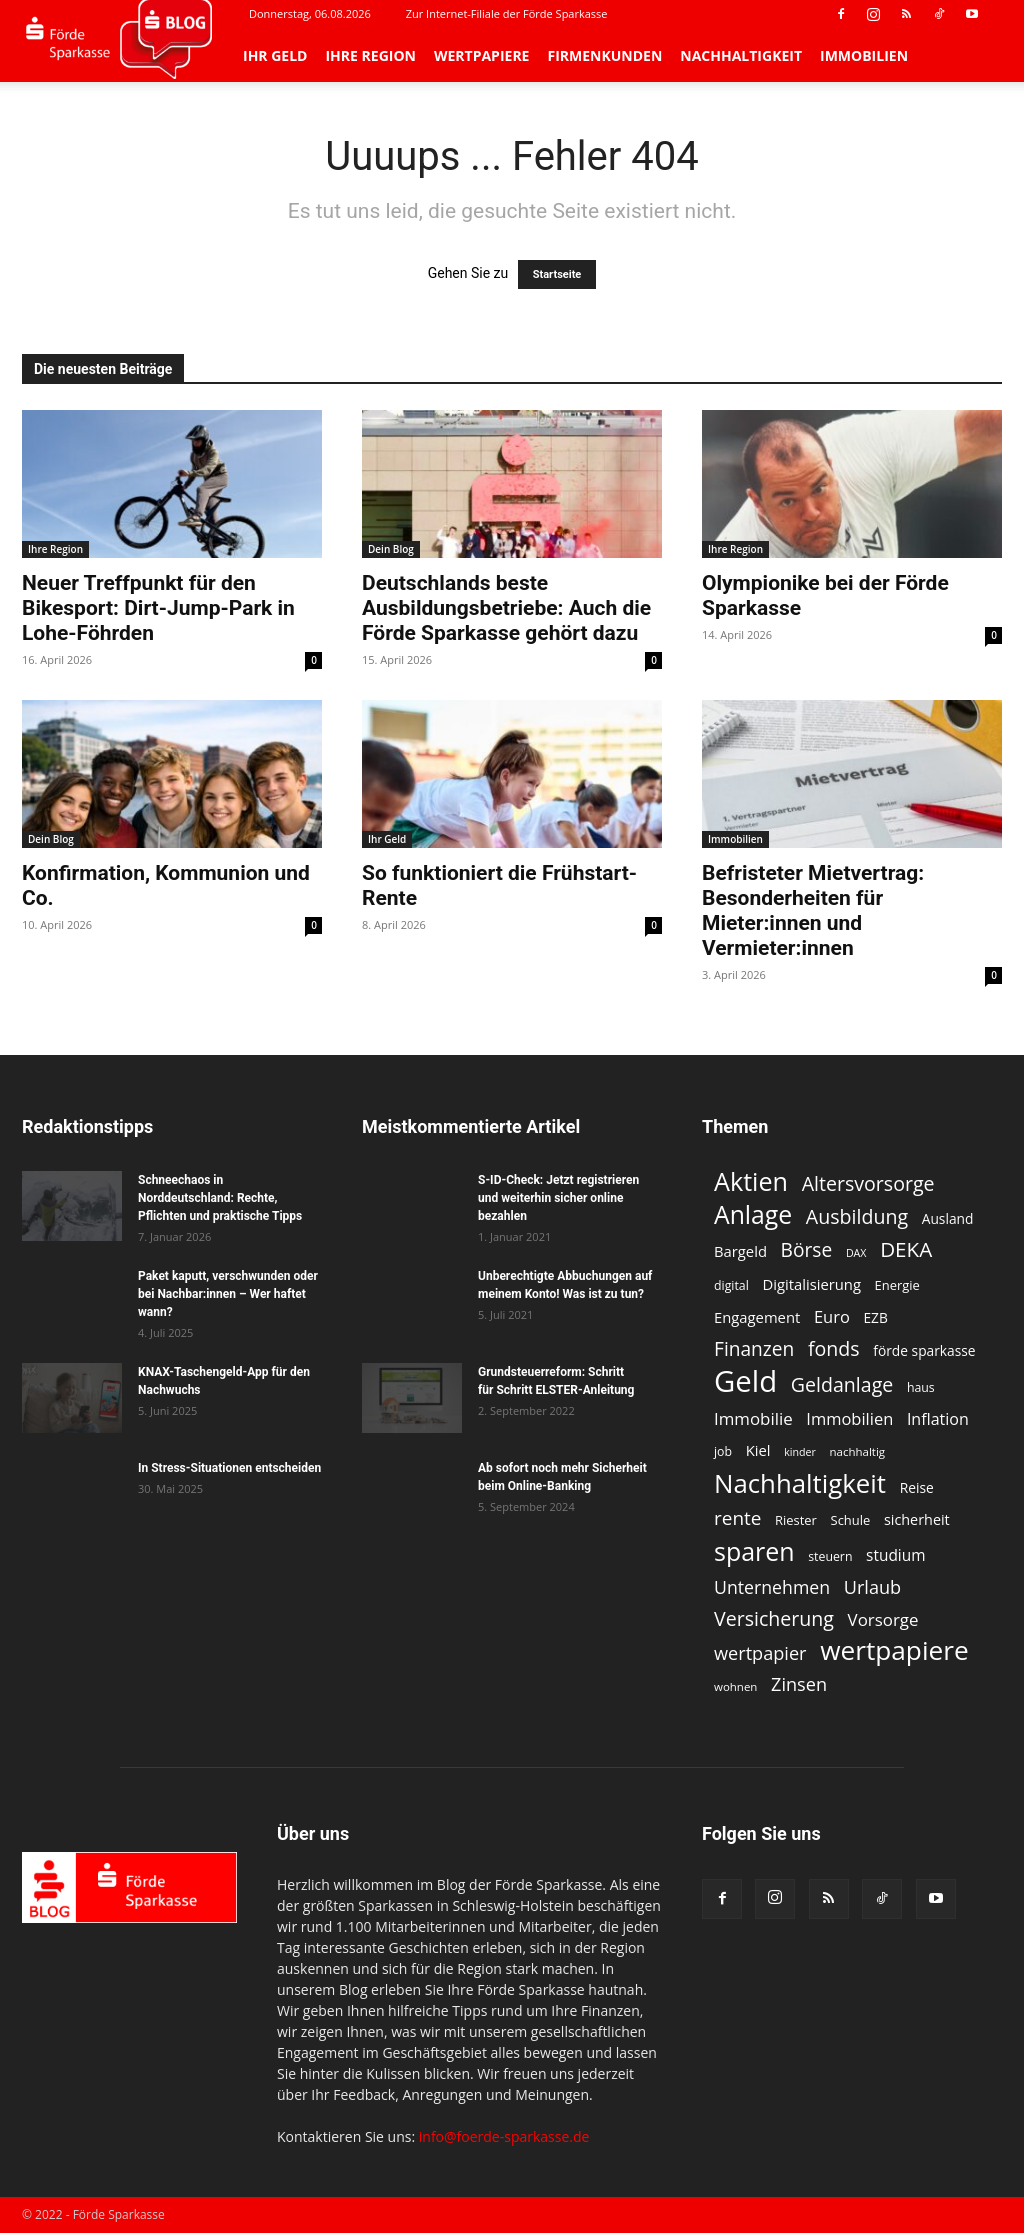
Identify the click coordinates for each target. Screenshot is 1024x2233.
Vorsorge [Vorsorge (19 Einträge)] (883, 1619)
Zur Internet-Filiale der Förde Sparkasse (507, 13)
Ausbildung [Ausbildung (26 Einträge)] (857, 1216)
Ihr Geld (275, 55)
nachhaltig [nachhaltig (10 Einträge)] (858, 1451)
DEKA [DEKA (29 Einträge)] (906, 1249)
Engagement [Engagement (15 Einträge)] (757, 1317)
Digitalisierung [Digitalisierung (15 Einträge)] (811, 1284)
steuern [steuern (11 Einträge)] (830, 1556)
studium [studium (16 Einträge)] (895, 1555)
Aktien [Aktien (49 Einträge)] (751, 1181)
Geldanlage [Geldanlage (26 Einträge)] (842, 1384)
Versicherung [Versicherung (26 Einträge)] (774, 1618)
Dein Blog (391, 549)
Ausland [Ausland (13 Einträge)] (948, 1218)
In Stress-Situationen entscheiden (229, 1468)
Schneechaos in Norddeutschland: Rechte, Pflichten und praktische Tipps (220, 1198)
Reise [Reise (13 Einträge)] (917, 1487)
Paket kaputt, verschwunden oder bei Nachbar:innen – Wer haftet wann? (228, 1294)
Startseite (557, 274)
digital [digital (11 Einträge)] (731, 1285)
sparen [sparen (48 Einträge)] (754, 1551)
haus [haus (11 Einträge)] (921, 1387)
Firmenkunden (604, 55)
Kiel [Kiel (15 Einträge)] (758, 1450)
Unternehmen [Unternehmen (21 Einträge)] (772, 1587)
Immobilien (864, 55)
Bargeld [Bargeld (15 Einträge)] (740, 1251)
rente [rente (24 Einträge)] (737, 1518)
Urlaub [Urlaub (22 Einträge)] (872, 1587)
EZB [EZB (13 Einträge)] (875, 1317)
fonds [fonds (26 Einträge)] (834, 1348)
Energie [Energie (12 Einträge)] (897, 1285)
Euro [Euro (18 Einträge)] (832, 1316)
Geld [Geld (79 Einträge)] (745, 1381)
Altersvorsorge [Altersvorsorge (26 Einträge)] (868, 1183)
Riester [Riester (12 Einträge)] (796, 1520)
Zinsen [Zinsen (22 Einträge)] (799, 1684)
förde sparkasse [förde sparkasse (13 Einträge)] (924, 1350)
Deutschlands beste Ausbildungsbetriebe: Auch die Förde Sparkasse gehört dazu (506, 608)
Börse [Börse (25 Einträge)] (807, 1250)
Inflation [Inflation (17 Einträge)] (938, 1419)
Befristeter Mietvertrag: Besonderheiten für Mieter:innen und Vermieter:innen (813, 910)
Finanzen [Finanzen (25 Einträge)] (754, 1349)
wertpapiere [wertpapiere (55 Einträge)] (894, 1650)
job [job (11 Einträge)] (723, 1451)
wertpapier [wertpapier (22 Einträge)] (760, 1653)
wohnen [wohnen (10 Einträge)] (735, 1686)
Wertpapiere (482, 55)
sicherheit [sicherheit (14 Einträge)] (917, 1519)
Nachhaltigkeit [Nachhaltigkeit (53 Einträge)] (800, 1483)
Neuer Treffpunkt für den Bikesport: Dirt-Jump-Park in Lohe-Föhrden (158, 608)
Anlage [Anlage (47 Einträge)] (753, 1214)
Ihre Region (370, 55)
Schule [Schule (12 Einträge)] (851, 1520)
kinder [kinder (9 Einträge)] (800, 1452)
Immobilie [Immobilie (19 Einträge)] (753, 1418)
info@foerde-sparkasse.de (504, 2136)
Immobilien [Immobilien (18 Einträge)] (849, 1418)
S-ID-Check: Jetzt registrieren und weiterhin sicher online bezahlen (558, 1198)
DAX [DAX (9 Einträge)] (856, 1253)
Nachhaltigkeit (741, 55)
